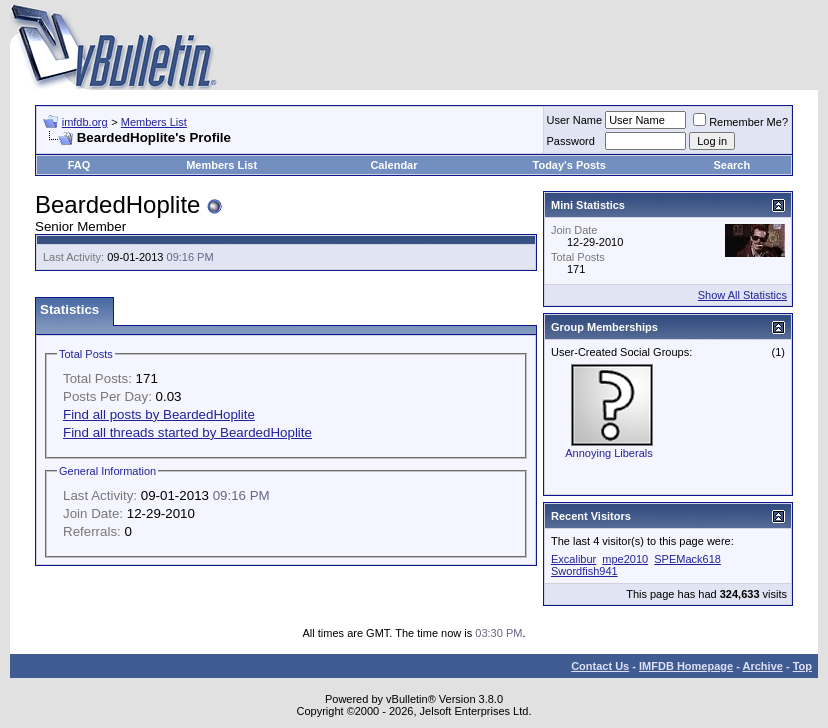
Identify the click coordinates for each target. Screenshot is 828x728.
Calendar (393, 165)
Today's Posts (569, 165)
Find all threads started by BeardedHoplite (187, 432)
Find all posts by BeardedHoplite (159, 414)
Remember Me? (740, 122)
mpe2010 (625, 559)
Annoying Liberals (608, 453)
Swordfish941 (584, 571)
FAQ (79, 165)
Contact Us (600, 666)
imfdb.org (85, 122)
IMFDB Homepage (686, 666)
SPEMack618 (687, 559)
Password (571, 141)
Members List (154, 122)
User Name (575, 120)
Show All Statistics (742, 295)
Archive (763, 666)
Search (732, 165)
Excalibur (573, 559)
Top (802, 666)
